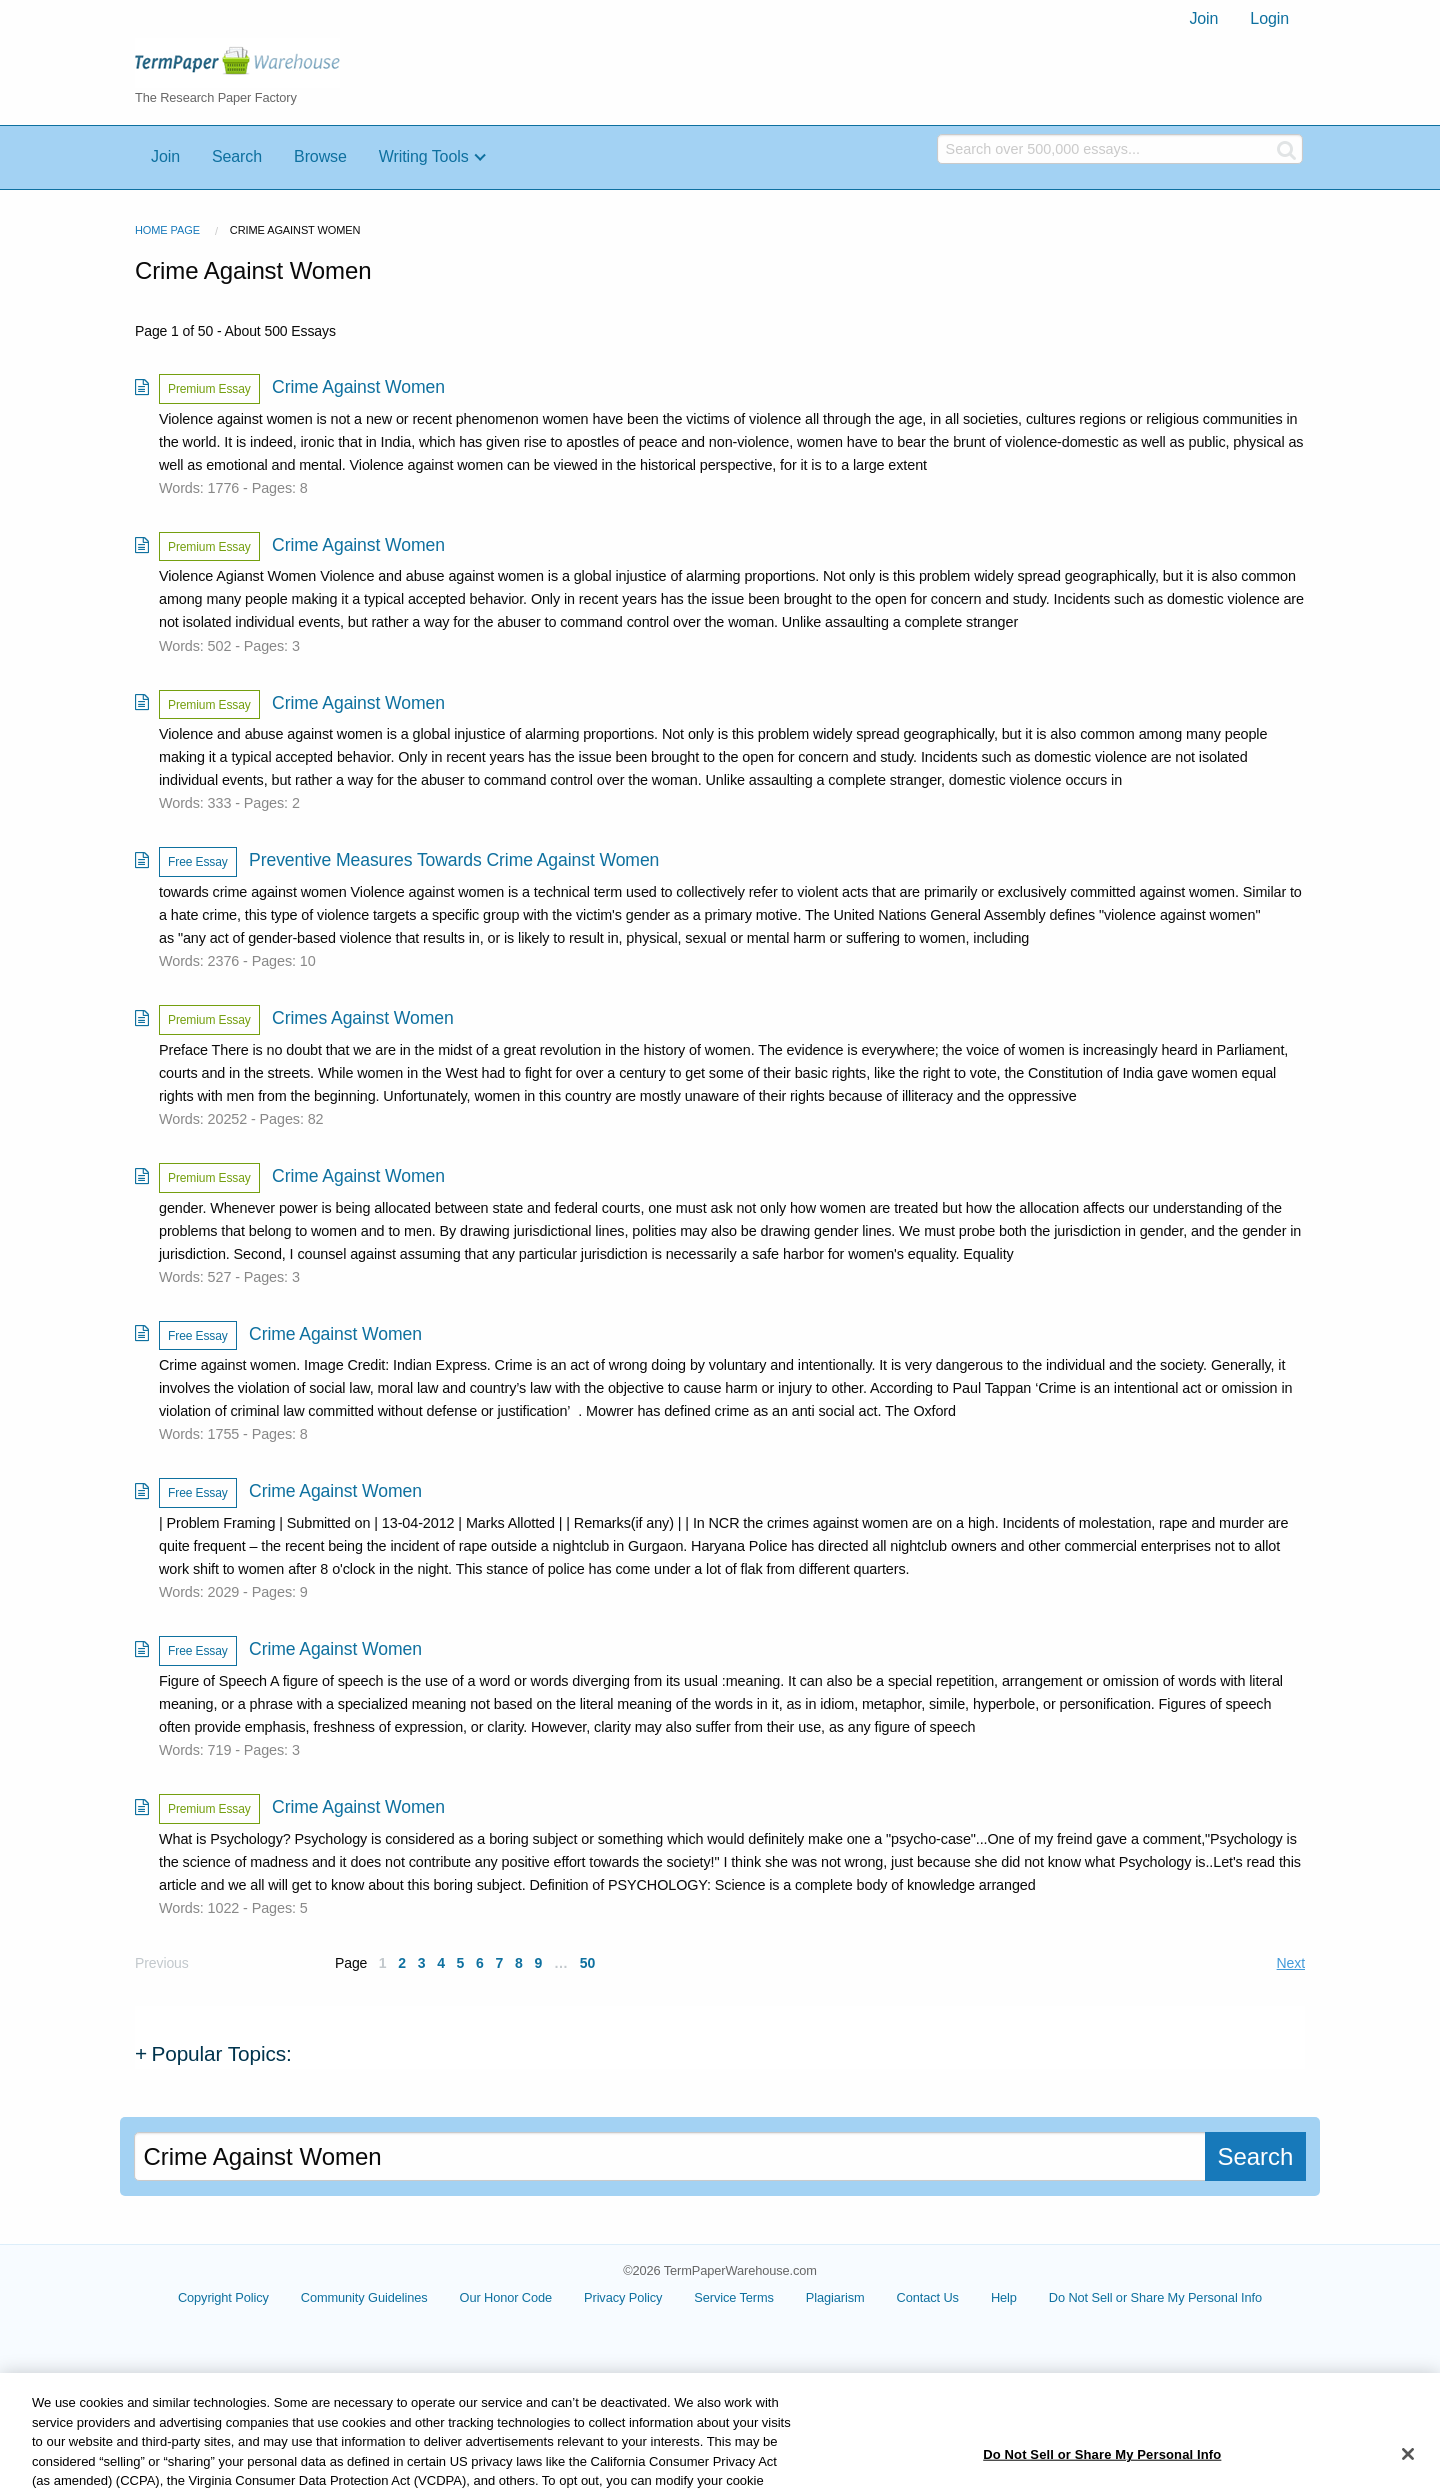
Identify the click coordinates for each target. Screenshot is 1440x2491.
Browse (320, 156)
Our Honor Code (506, 2297)
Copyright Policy (223, 2297)
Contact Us (928, 2297)
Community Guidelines (364, 2297)
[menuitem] (1203, 19)
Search (237, 156)
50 (587, 1963)
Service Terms (734, 2297)
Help (1004, 2297)
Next (1291, 1963)
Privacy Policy (623, 2297)
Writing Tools (424, 156)
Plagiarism (835, 2297)
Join (1203, 18)
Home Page (167, 230)
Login (1269, 18)
